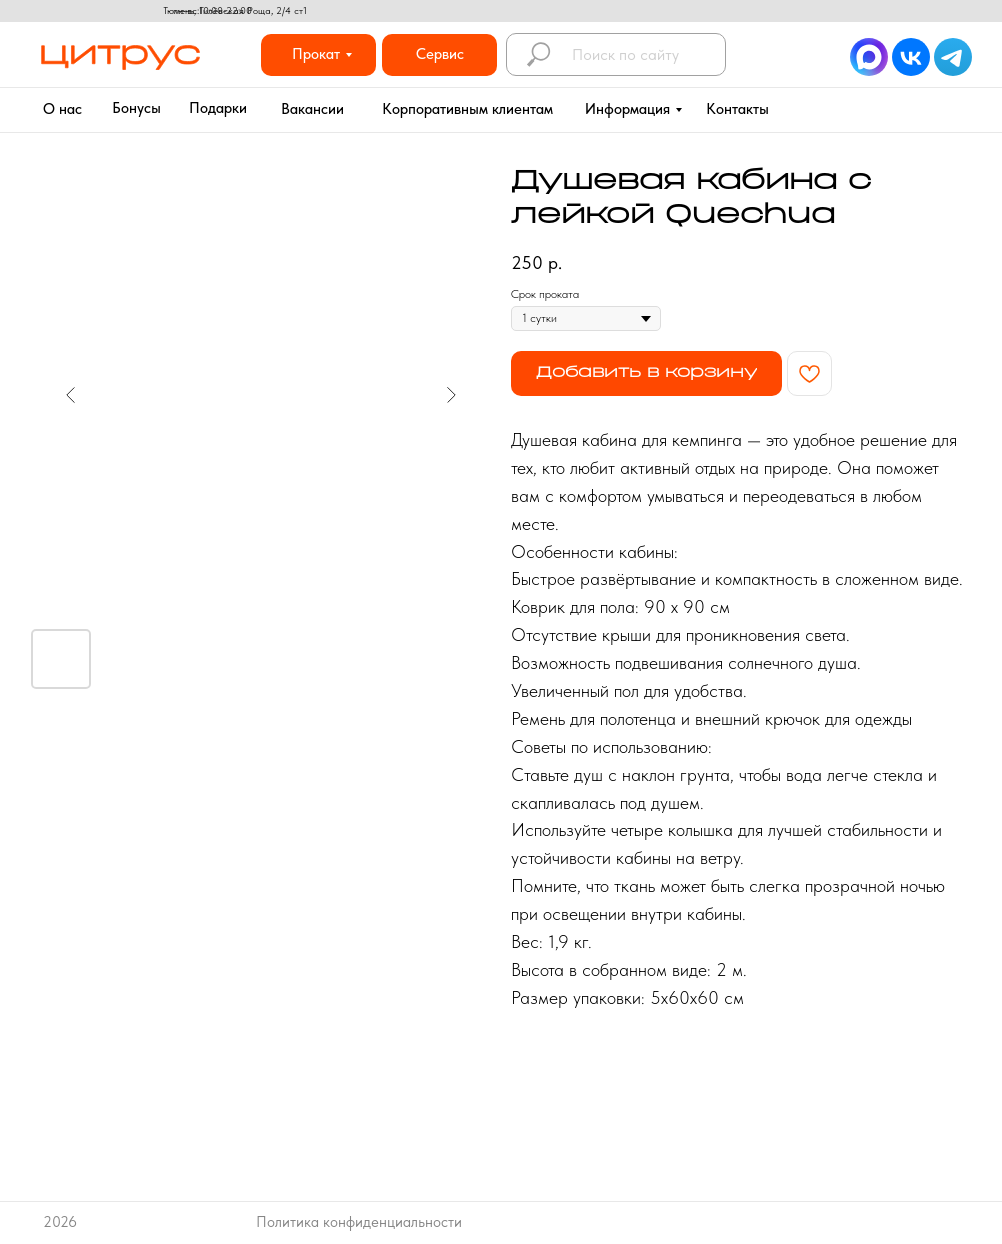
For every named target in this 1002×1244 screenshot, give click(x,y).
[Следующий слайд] (451, 395)
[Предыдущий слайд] (71, 395)
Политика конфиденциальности (359, 1222)
